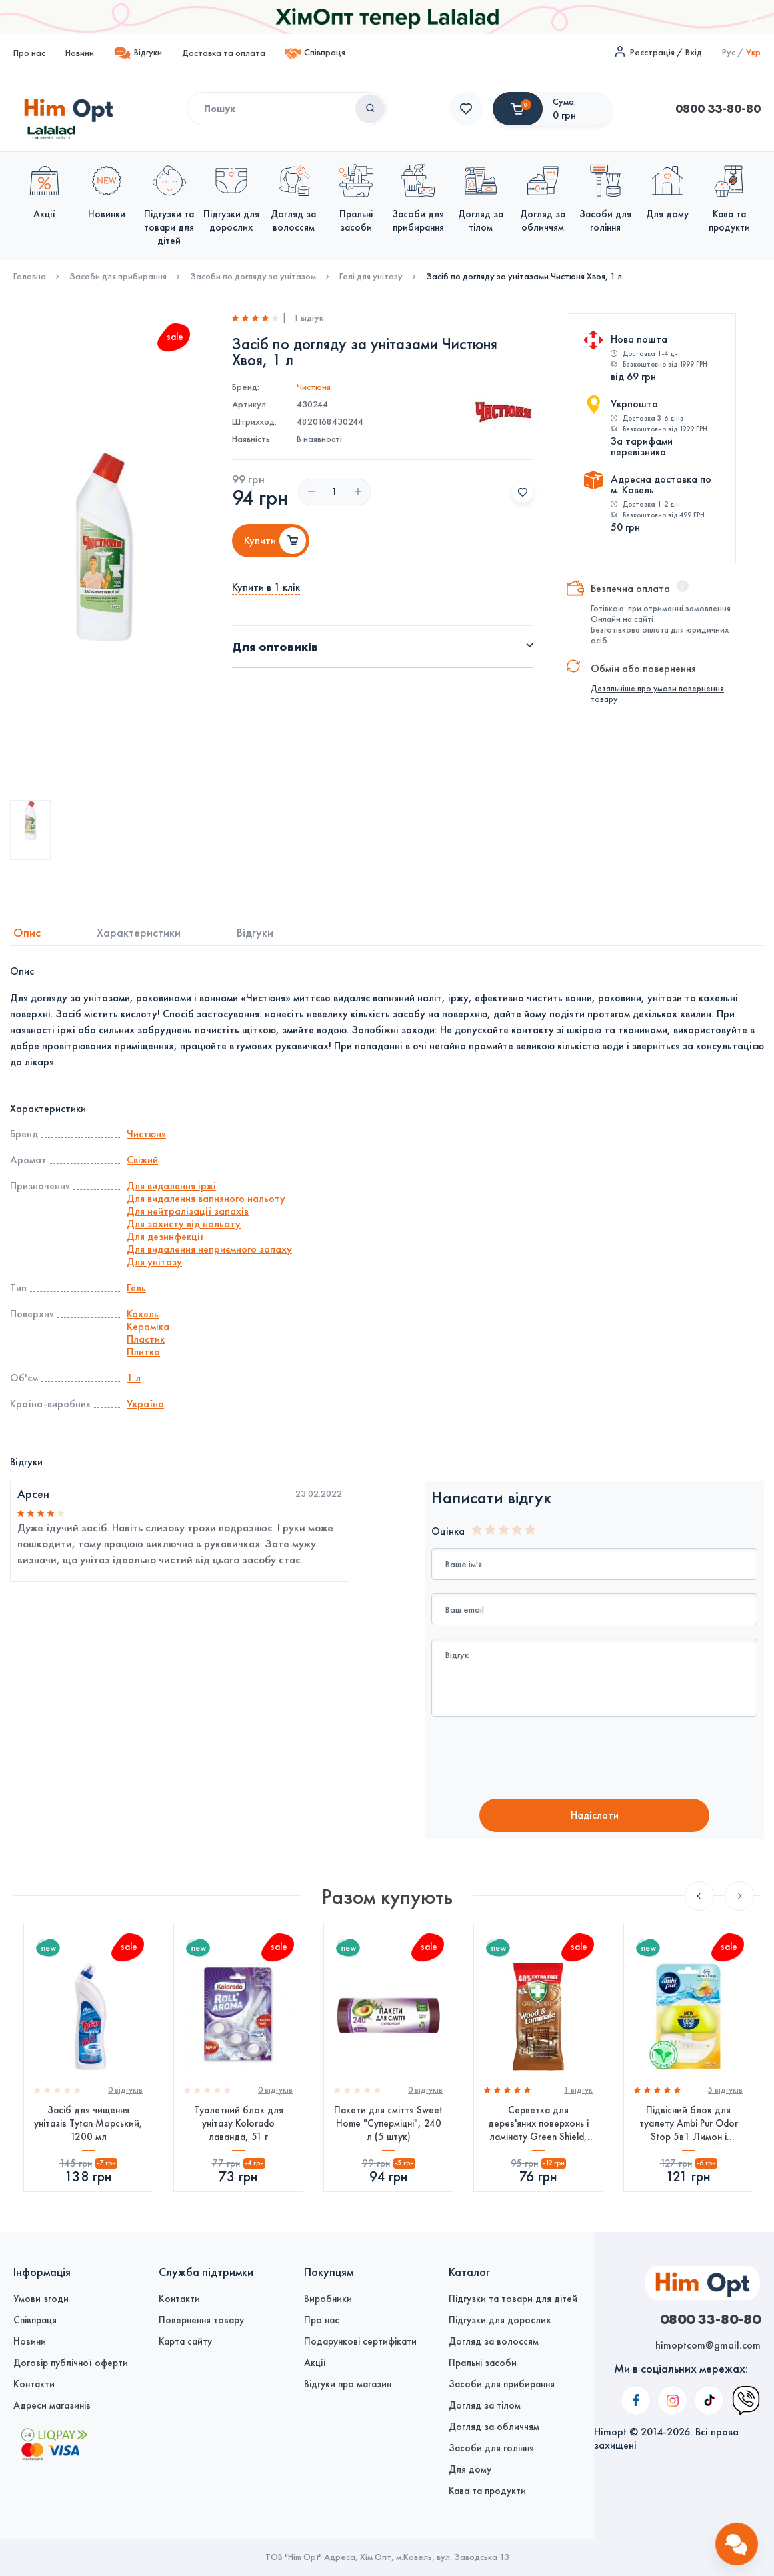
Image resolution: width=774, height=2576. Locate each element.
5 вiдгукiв (725, 2090)
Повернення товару (201, 2320)
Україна (145, 1403)
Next (739, 1896)
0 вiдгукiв (125, 2090)
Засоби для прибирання (118, 276)
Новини (79, 53)
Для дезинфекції (165, 1236)
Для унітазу (154, 1261)
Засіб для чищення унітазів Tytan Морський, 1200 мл (88, 2123)
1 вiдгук (578, 2090)
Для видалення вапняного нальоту (206, 1198)
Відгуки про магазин (347, 2384)
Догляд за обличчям (494, 2427)
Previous (699, 1896)
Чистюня (314, 387)
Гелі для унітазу (371, 276)
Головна (29, 276)
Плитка (143, 1351)
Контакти (34, 2384)
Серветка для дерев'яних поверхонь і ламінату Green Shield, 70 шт (538, 2123)
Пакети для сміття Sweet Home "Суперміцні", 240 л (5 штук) (388, 2123)
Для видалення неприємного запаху (209, 1249)
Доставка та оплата (223, 53)
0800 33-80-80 (492, 108)
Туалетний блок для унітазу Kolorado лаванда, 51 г (238, 2123)
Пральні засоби (483, 2363)
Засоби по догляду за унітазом (253, 276)
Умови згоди (41, 2299)
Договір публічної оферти (70, 2363)
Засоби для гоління (491, 2448)
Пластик (146, 1339)
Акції (315, 2363)
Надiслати (595, 1815)
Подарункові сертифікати (360, 2341)
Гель (136, 1287)
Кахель (143, 1313)
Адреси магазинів (52, 2405)
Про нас (29, 53)
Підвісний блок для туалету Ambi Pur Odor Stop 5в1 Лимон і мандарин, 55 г (688, 2123)
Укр (753, 52)
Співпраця (315, 53)
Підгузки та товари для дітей (513, 2299)
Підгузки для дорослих (500, 2320)
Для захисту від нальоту (184, 1223)
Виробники (328, 2299)
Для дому (470, 2469)
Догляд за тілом (485, 2405)
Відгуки (138, 52)
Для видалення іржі (171, 1185)
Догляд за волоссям (494, 2341)
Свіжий (142, 1159)
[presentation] (542, 1759)
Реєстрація (652, 52)
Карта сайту (185, 2341)
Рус (728, 52)
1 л (134, 1377)
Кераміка (148, 1326)
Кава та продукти (487, 2491)
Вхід (693, 52)
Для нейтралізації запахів (188, 1211)
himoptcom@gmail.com (708, 2345)
